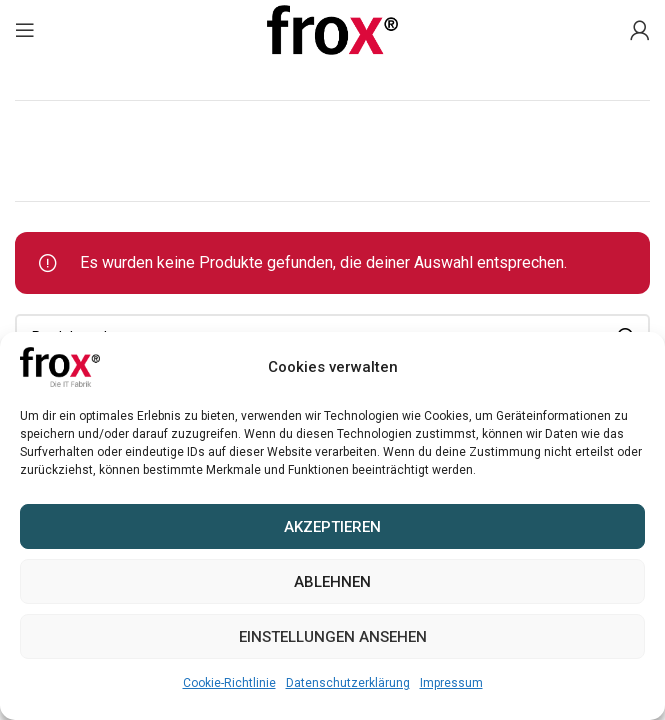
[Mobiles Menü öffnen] (25, 30)
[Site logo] (333, 28)
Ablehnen (332, 582)
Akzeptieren (332, 527)
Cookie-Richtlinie (229, 683)
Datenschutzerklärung (348, 683)
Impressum (451, 683)
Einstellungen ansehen (333, 637)
